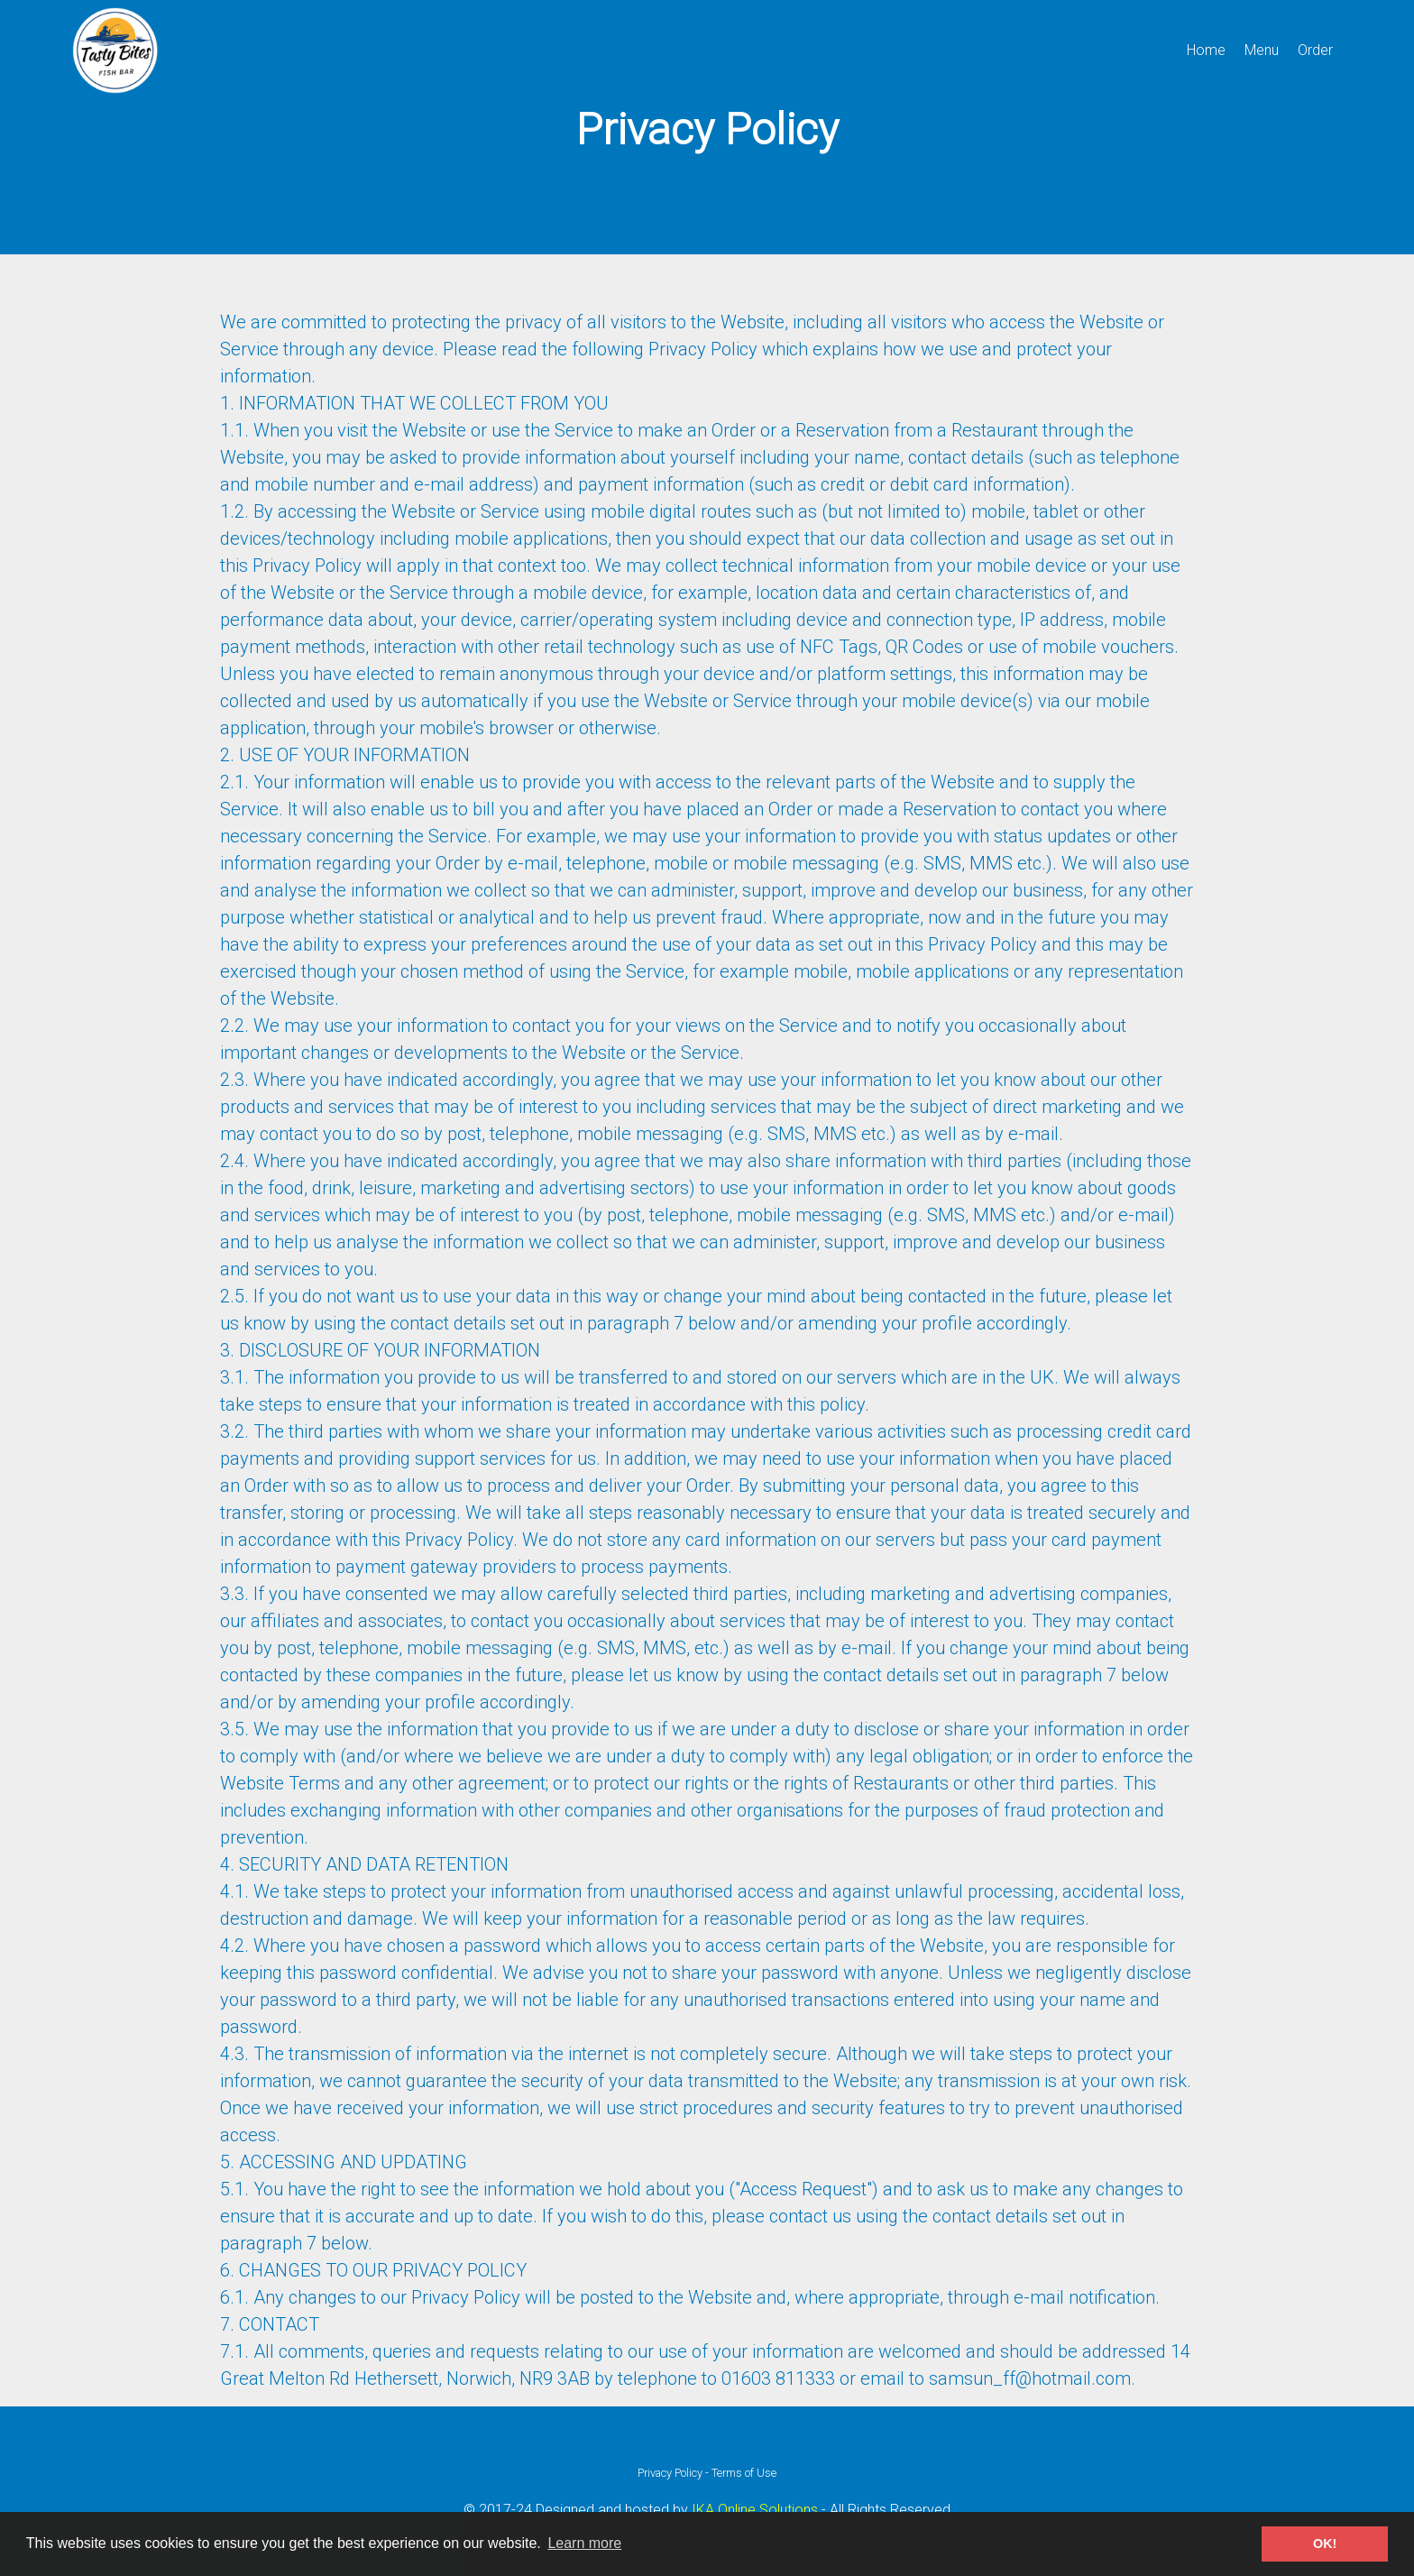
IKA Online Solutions (755, 2509)
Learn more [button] (584, 2543)
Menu (1261, 50)
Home (1206, 50)
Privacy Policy (670, 2472)
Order (1315, 50)
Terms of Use (744, 2472)
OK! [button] (1324, 2543)
